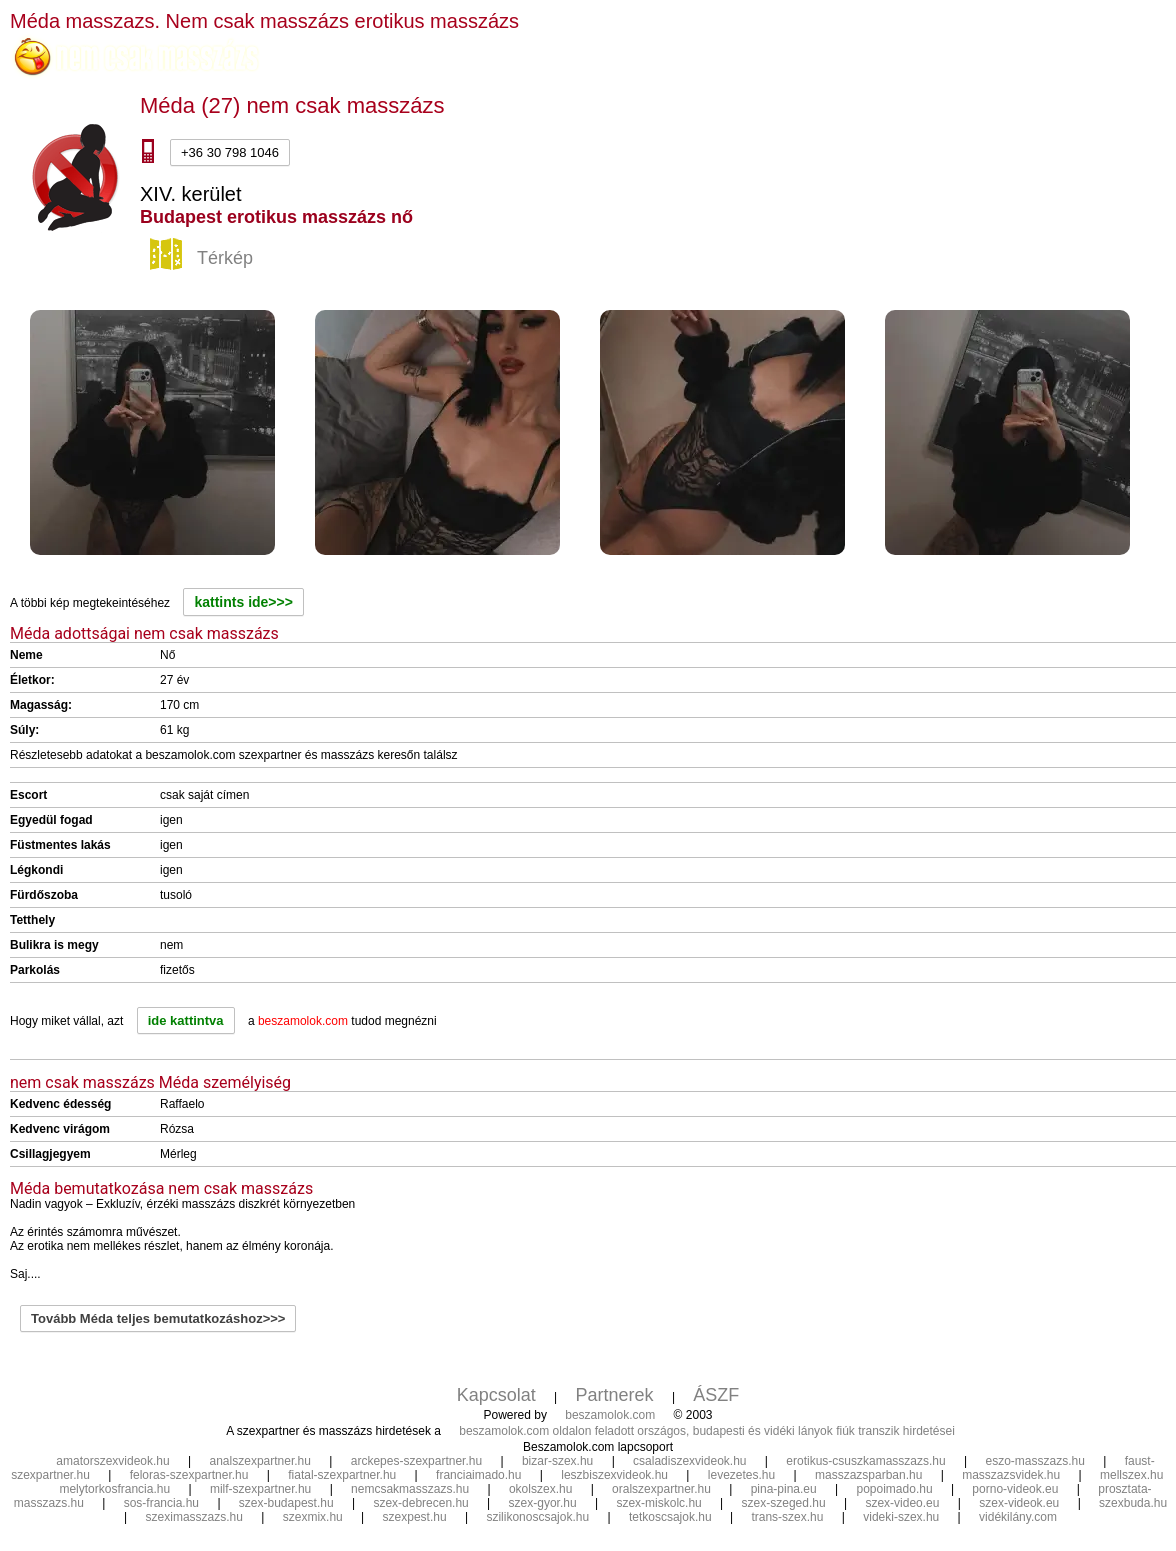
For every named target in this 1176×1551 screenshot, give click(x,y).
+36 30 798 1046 (230, 152)
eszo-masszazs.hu (1034, 1461)
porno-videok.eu (1015, 1489)
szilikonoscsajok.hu (537, 1517)
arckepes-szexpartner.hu (416, 1461)
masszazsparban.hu (868, 1475)
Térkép (204, 259)
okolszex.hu (540, 1489)
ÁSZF (716, 1395)
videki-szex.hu (901, 1517)
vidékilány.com (1018, 1517)
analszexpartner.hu (260, 1461)
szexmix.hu (313, 1517)
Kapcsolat (496, 1395)
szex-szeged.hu (784, 1503)
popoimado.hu (895, 1489)
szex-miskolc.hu (658, 1503)
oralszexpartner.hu (661, 1489)
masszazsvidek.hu (1011, 1475)
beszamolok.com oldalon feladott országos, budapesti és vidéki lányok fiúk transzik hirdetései (707, 1431)
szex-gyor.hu (543, 1503)
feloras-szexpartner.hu (189, 1475)
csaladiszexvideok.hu (689, 1461)
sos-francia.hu (161, 1503)
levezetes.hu (741, 1475)
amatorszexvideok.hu (112, 1461)
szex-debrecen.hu (420, 1503)
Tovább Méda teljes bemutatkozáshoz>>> (158, 1318)
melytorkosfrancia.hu (114, 1489)
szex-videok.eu (1019, 1503)
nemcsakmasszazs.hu (410, 1489)
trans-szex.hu (787, 1517)
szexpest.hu (415, 1517)
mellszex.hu (1131, 1475)
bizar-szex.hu (557, 1461)
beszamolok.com (610, 1415)
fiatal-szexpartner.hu (342, 1475)
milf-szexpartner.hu (260, 1489)
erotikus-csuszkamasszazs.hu (865, 1461)
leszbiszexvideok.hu (614, 1475)
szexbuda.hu (1133, 1503)
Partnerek (615, 1395)
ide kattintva (186, 1020)
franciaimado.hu (478, 1475)
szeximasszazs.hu (194, 1517)
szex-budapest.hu (286, 1503)
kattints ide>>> (243, 602)
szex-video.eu (902, 1503)
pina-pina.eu (784, 1489)
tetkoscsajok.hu (670, 1517)
